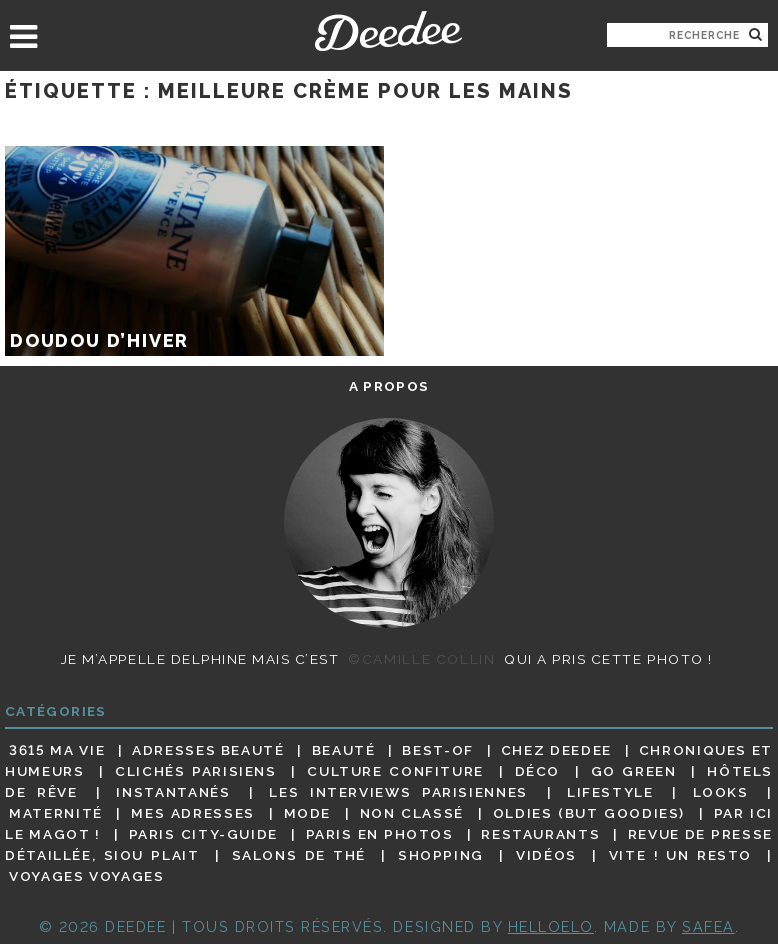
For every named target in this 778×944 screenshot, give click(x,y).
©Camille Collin (421, 659)
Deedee (388, 31)
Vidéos (546, 855)
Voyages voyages (86, 877)
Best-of (437, 750)
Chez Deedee (556, 750)
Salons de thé (299, 855)
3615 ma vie (57, 750)
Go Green (634, 771)
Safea (708, 926)
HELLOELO (551, 926)
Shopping (441, 855)
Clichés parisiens (196, 771)
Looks (721, 792)
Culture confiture (395, 771)
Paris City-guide (203, 834)
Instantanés (173, 792)
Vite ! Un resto (680, 855)
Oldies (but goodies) (589, 813)
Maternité (56, 813)
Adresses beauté (208, 750)
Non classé (412, 813)
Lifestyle (610, 792)
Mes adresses (193, 813)
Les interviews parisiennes (398, 792)
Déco (538, 771)
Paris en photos (380, 834)
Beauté (344, 750)
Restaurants (540, 834)
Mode (308, 813)
